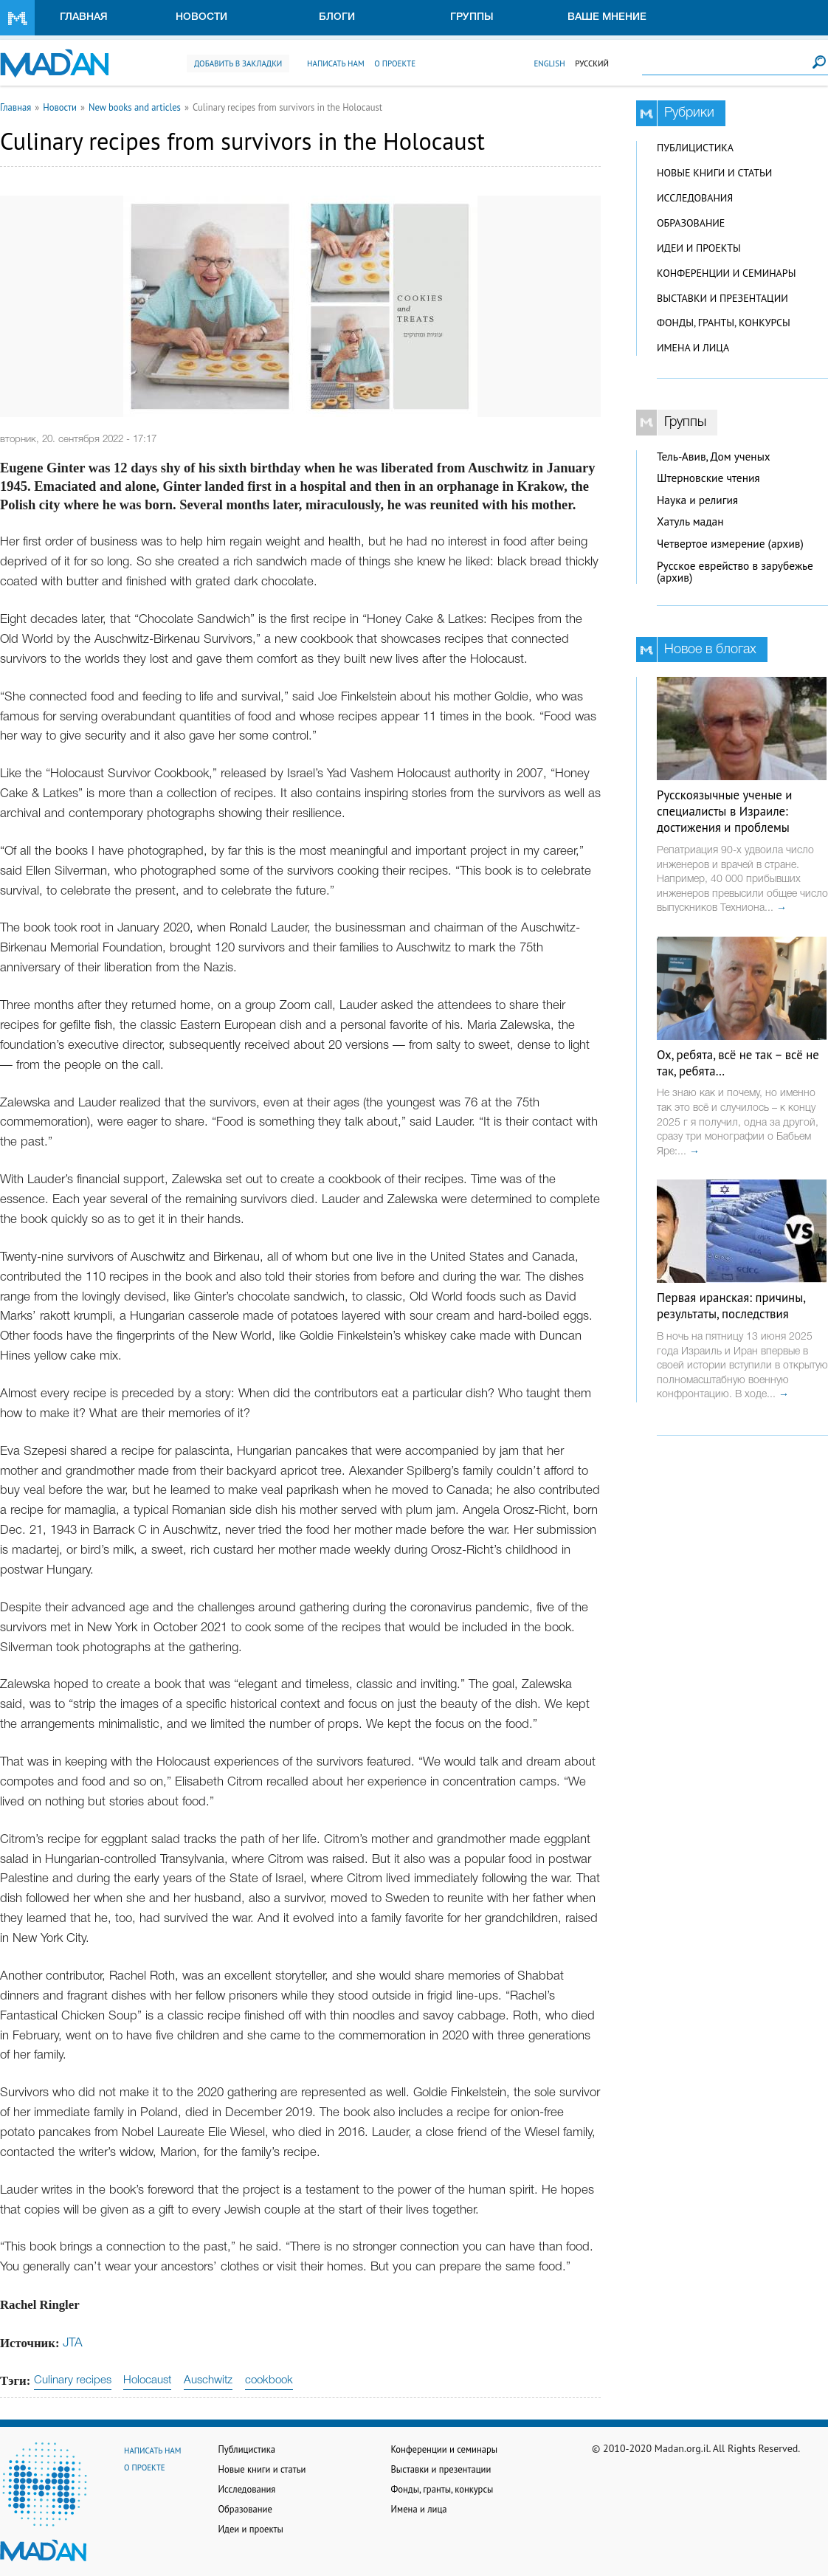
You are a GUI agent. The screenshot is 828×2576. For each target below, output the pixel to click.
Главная (84, 17)
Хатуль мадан (690, 521)
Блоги (337, 17)
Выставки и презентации (722, 298)
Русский (592, 63)
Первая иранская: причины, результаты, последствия (731, 1305)
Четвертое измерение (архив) (730, 543)
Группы (472, 17)
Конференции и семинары (726, 273)
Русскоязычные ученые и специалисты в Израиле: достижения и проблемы (724, 811)
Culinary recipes (72, 2380)
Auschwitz (208, 2380)
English (549, 63)
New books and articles (135, 107)
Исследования (695, 197)
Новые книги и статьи (714, 172)
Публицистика (695, 147)
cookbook (269, 2380)
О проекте (394, 63)
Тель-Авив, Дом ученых (713, 456)
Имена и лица (693, 347)
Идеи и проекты (699, 248)
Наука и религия (697, 500)
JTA (73, 2343)
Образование (691, 223)
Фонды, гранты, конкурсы (723, 322)
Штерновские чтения (708, 478)
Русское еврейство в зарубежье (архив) (735, 572)
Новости (201, 17)
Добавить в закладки (238, 63)
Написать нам (336, 63)
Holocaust (147, 2380)
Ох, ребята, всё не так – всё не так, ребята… (738, 1063)
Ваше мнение (606, 17)
